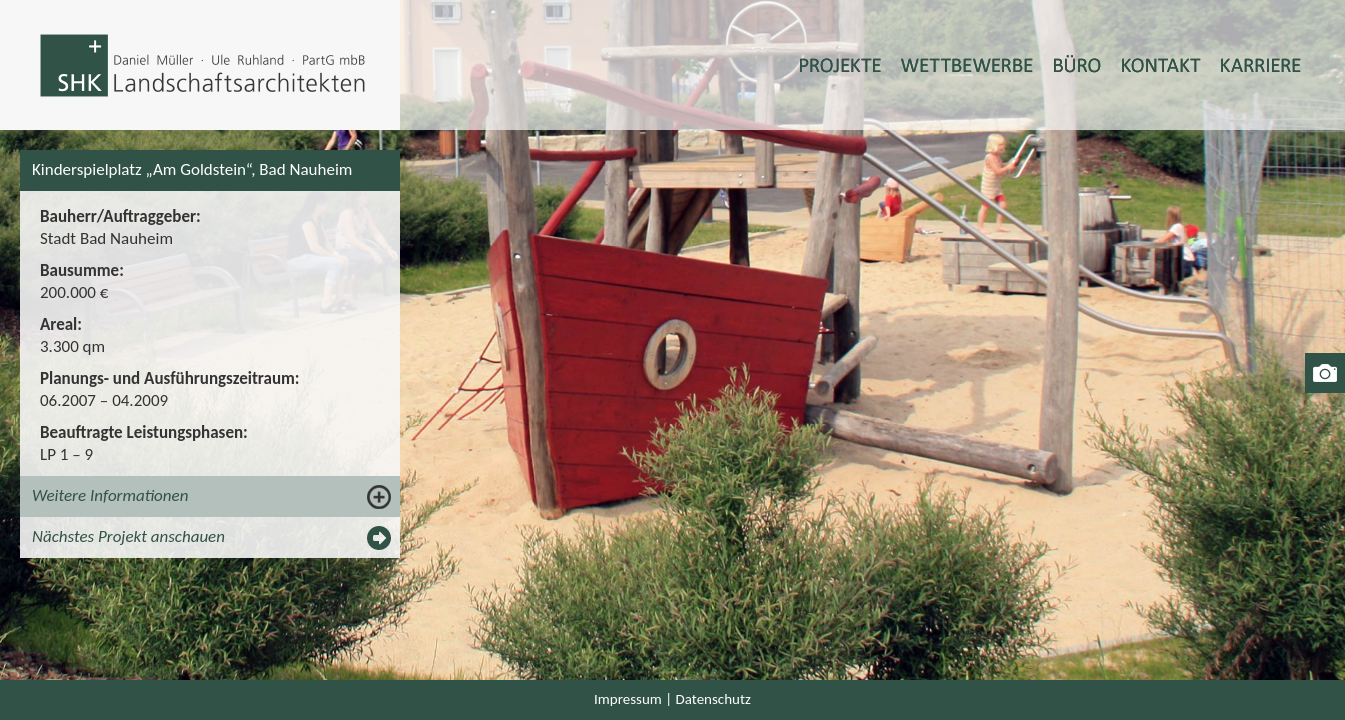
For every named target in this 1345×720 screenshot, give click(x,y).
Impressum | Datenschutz (672, 699)
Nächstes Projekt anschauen (128, 536)
